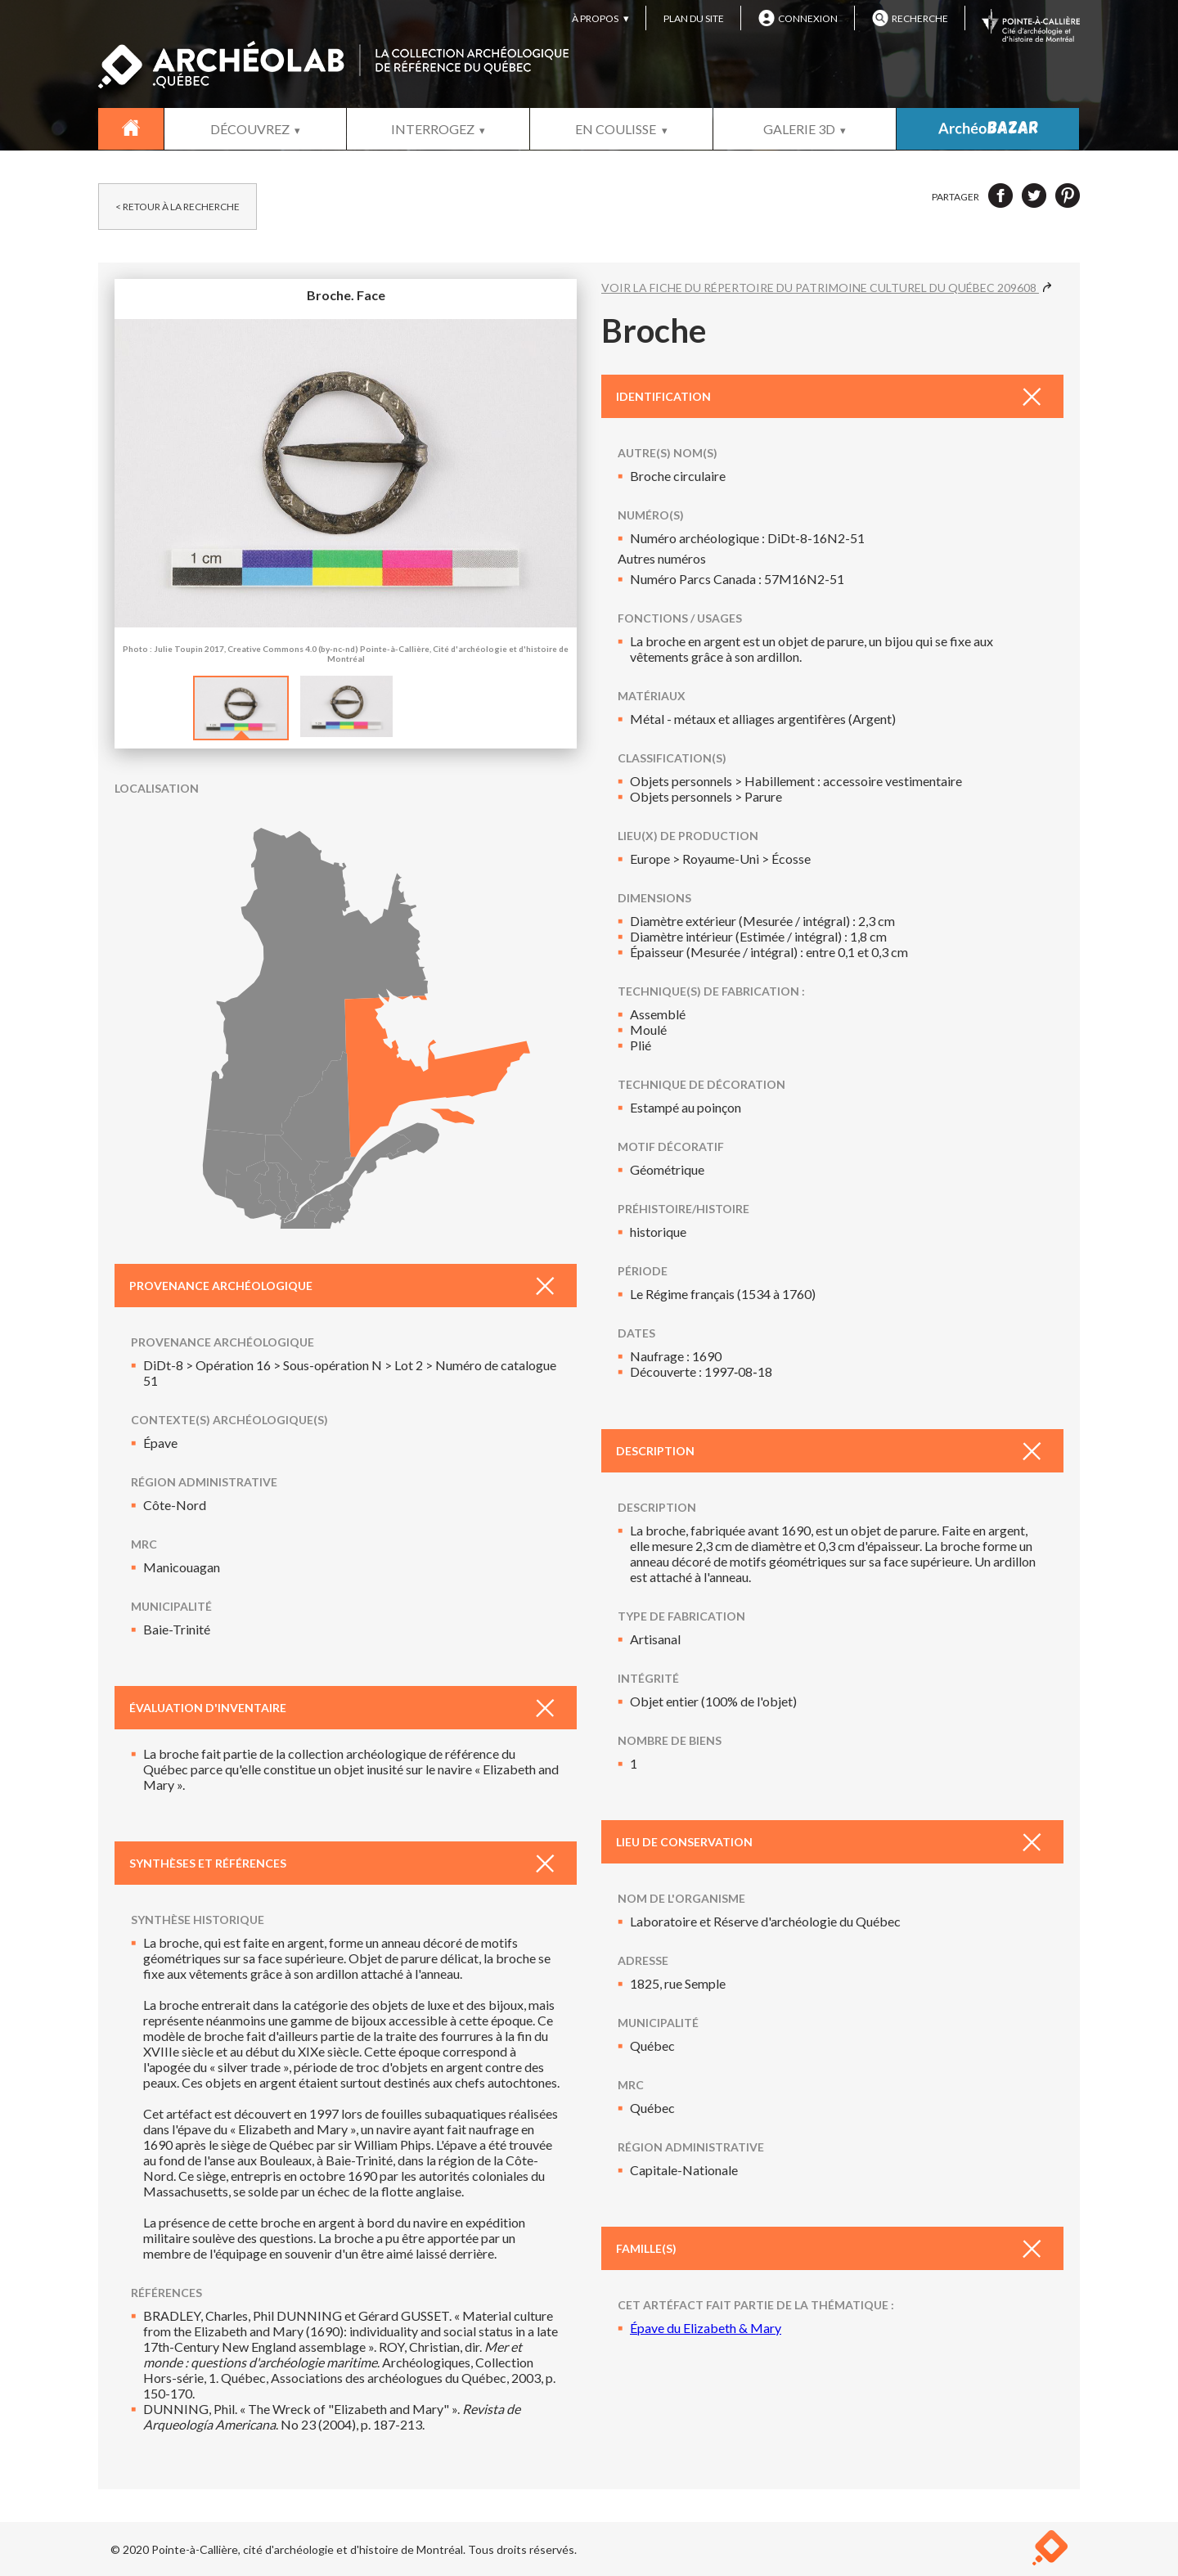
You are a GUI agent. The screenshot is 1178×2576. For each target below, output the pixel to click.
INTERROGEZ (432, 129)
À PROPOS (595, 18)
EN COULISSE (615, 129)
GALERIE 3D (799, 129)
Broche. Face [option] (346, 475)
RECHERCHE (910, 18)
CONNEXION (798, 18)
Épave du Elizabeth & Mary (705, 2327)
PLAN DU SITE (693, 18)
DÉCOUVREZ (250, 129)
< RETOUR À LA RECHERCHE (177, 206)
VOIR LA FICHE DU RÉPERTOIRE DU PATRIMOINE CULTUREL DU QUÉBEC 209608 (826, 287)
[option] (241, 700)
